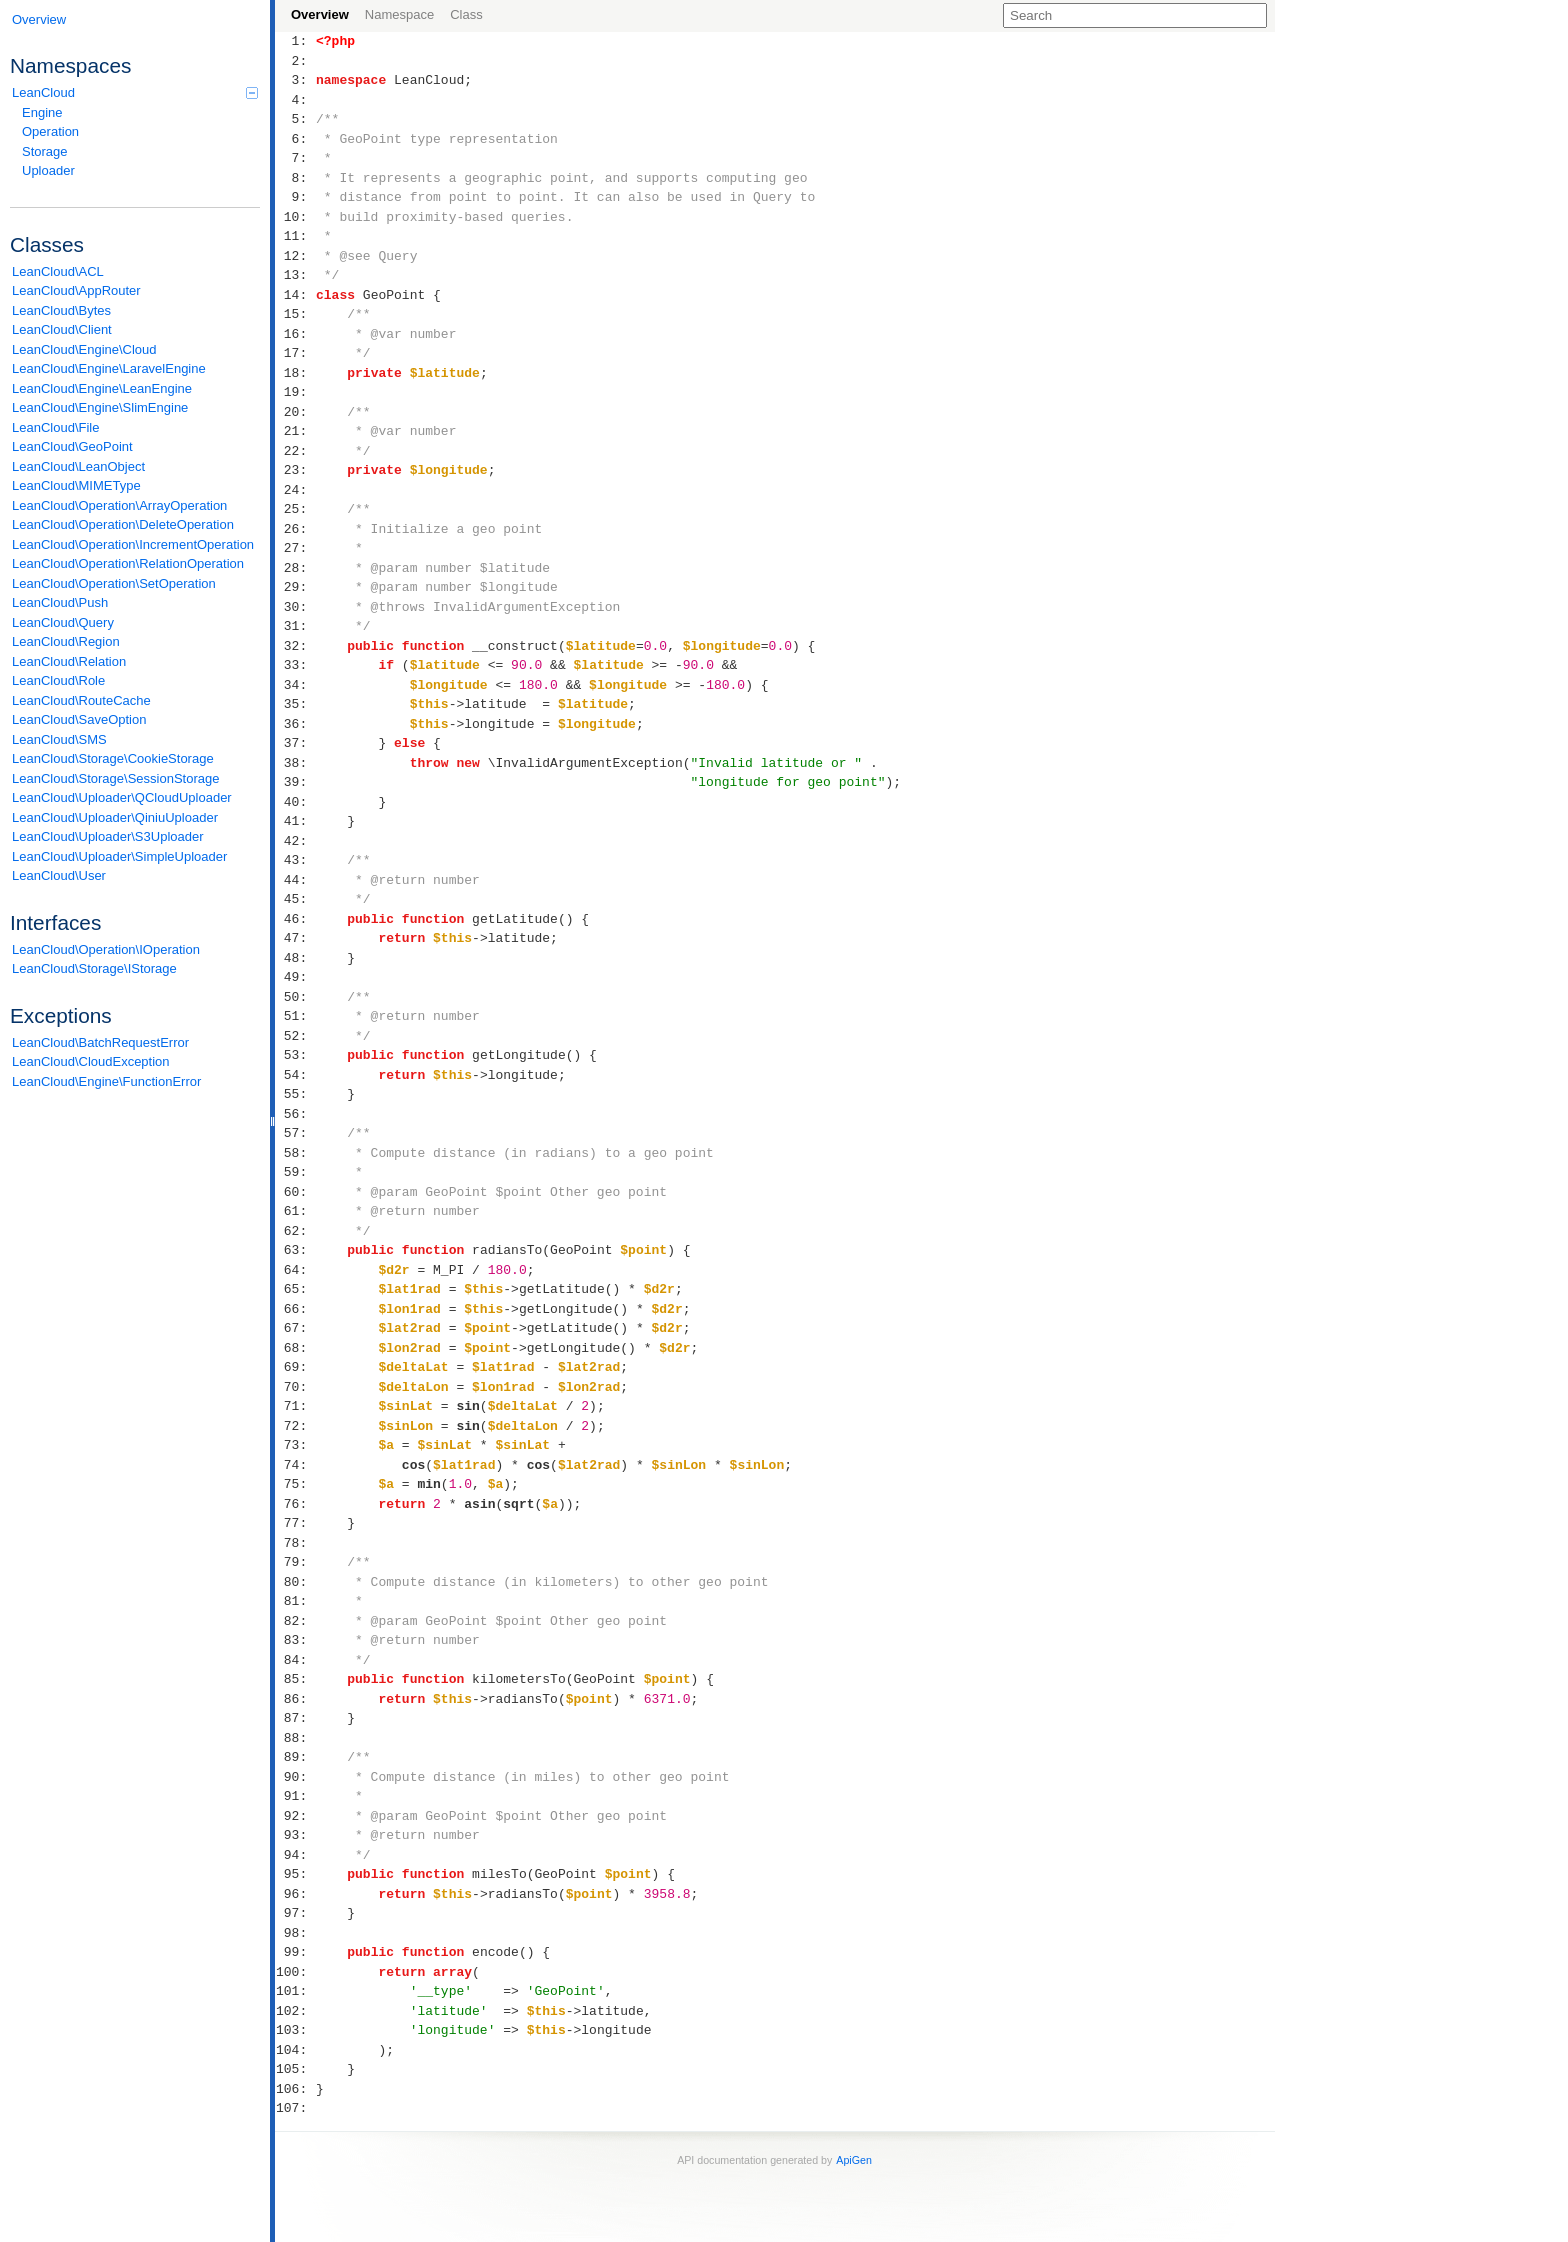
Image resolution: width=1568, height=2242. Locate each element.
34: (295, 685)
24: (295, 490)
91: (295, 1796)
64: (295, 1270)
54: (295, 1075)
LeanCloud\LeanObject (78, 466)
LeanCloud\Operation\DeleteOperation (123, 524)
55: (295, 1094)
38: (295, 763)
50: (295, 997)
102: (295, 2011)
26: (295, 529)
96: (295, 1894)
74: (295, 1465)
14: (295, 295)
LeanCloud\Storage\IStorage (94, 968)
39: (295, 782)
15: (295, 314)
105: (295, 2069)
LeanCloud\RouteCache (81, 700)
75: (295, 1484)
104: (295, 2050)
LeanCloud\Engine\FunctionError (106, 1081)
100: (295, 1972)
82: (295, 1621)
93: (295, 1835)
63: (295, 1250)
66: (295, 1309)
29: (295, 587)
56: (295, 1114)
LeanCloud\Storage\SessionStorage (115, 778)
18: (295, 373)
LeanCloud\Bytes (61, 310)
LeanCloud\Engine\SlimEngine (100, 407)
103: (295, 2030)
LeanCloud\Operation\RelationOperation (128, 563)
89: (295, 1757)
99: (295, 1952)
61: (295, 1211)
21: (295, 431)
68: (295, 1348)
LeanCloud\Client (62, 329)
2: (295, 61)
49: (295, 977)
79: (295, 1562)
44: (295, 880)
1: (295, 41)
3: (295, 80)
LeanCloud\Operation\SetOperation (114, 583)
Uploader (48, 170)
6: (295, 139)
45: (295, 899)
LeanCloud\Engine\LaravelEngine (109, 368)
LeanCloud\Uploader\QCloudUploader (122, 797)
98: (295, 1933)
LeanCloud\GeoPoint (72, 446)
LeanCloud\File (55, 427)
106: (295, 2089)
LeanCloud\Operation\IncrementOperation (133, 544)
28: (295, 568)
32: (295, 646)
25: (295, 509)
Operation (50, 131)
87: (295, 1718)
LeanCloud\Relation (69, 661)
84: (295, 1660)
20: (295, 412)
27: (295, 548)
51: (295, 1016)
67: (295, 1328)
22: (295, 451)
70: (295, 1387)
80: (295, 1582)
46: (295, 919)
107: (295, 2108)
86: (295, 1699)
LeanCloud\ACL (58, 271)
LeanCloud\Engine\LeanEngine (102, 388)
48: (295, 958)
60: (295, 1192)
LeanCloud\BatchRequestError (100, 1042)
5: (295, 119)
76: (295, 1504)
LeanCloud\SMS (59, 739)
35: (295, 704)
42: (295, 841)
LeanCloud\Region (66, 641)
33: (295, 665)
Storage (45, 151)
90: (295, 1777)
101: (295, 1991)
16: (295, 334)
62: (295, 1231)
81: (295, 1601)
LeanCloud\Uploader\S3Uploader (108, 836)
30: (295, 607)
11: (295, 236)
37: (295, 743)
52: (295, 1036)
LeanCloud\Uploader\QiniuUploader (115, 817)
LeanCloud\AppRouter (76, 290)
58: (295, 1153)
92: (295, 1816)
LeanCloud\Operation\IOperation (106, 949)
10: (295, 217)
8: (295, 178)
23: (295, 470)
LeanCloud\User (59, 875)
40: (295, 802)
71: (295, 1406)
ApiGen (854, 2160)
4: (295, 100)
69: (295, 1367)
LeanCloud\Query (63, 622)
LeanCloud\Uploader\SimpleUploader (119, 856)
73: (295, 1445)
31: (295, 626)
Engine (42, 112)
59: (295, 1172)
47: (295, 938)
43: (295, 860)
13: (295, 275)
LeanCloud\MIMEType (76, 485)
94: (295, 1855)
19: (295, 392)
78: (295, 1543)
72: (295, 1426)
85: (295, 1679)
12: (295, 256)
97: (295, 1913)
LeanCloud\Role (58, 680)
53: (295, 1055)
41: (295, 821)
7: (295, 158)
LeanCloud (135, 92)
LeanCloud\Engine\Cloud (84, 349)
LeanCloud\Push (60, 602)
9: (295, 197)
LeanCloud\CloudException (91, 1061)
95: (295, 1874)
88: (295, 1738)
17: (295, 353)
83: (295, 1640)
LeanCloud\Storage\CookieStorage (113, 758)
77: (295, 1523)
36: (295, 724)
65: (295, 1289)
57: (295, 1133)
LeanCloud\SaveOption (79, 719)
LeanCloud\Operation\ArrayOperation (119, 505)
